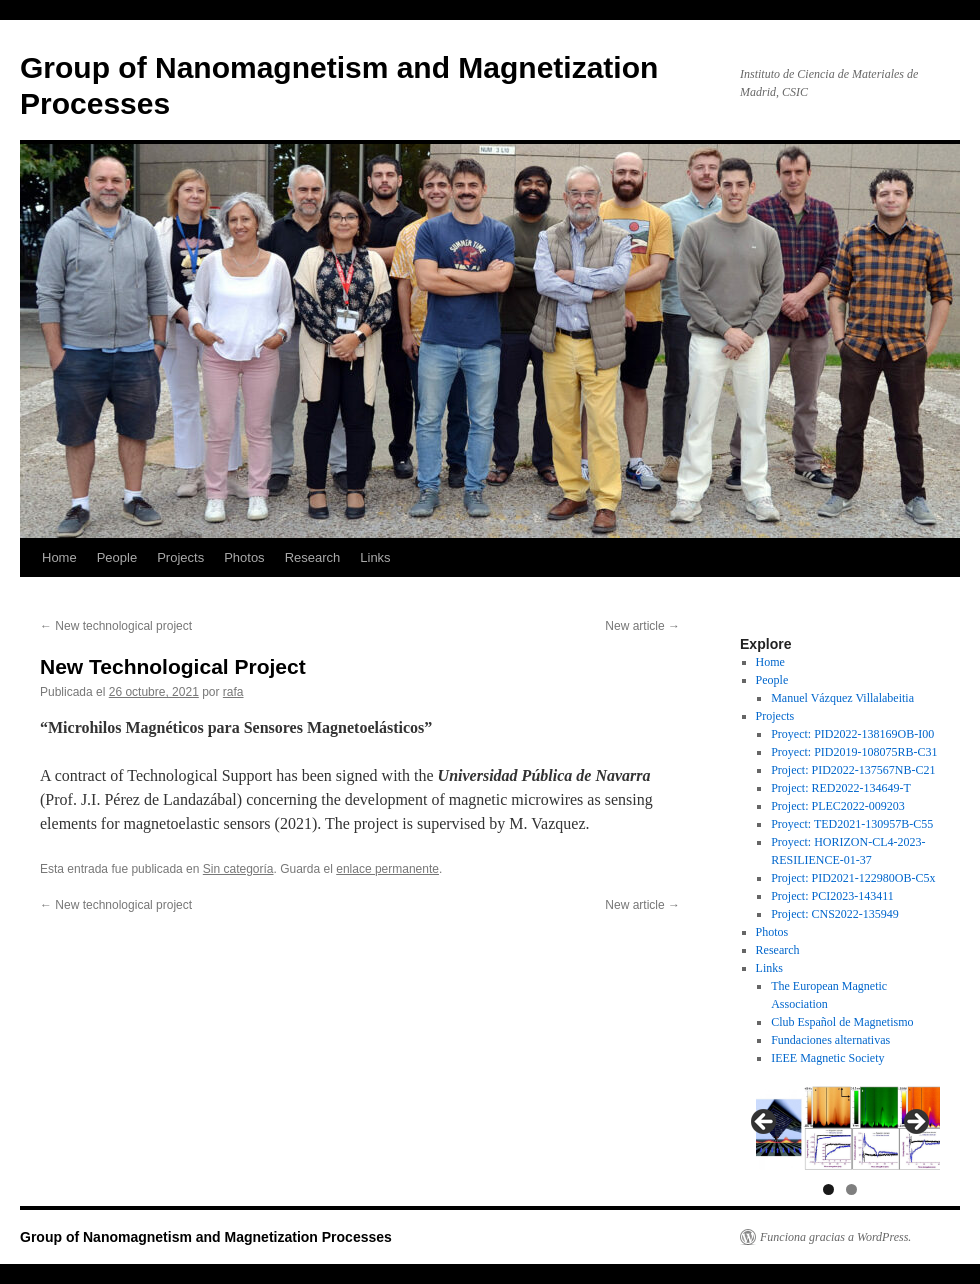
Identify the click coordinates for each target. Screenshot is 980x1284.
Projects (180, 557)
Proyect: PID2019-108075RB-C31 (854, 752)
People (117, 557)
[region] (840, 1127)
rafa (233, 692)
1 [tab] (828, 1189)
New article (642, 626)
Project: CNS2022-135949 (835, 914)
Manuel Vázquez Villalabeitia (842, 698)
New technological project (116, 626)
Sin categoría (238, 869)
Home (59, 557)
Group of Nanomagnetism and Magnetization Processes (206, 1237)
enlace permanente (387, 869)
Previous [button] (765, 1123)
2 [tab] (851, 1189)
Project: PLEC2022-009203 (838, 806)
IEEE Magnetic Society (827, 1058)
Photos (244, 557)
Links (375, 557)
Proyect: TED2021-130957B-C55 (852, 824)
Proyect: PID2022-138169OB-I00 (852, 734)
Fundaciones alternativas (830, 1040)
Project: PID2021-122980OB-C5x (853, 878)
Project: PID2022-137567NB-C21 (853, 770)
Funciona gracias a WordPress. (835, 1237)
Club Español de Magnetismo (842, 1022)
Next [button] (915, 1123)
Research (313, 557)
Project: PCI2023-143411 (832, 896)
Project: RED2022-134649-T (841, 788)
